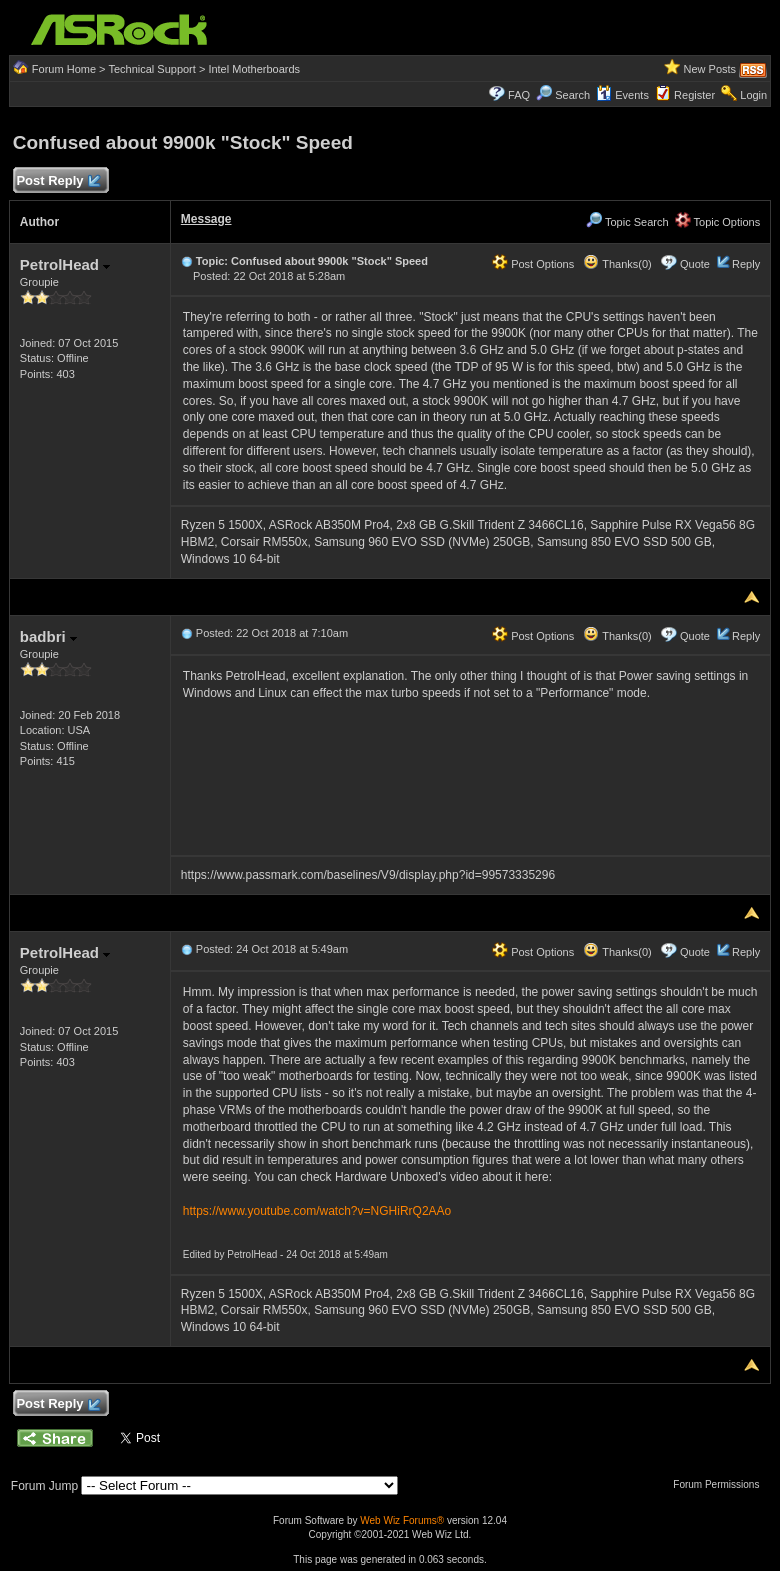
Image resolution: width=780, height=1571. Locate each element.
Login (753, 95)
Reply (746, 264)
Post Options (533, 264)
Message (206, 219)
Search (572, 95)
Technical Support (151, 69)
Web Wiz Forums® (402, 1520)
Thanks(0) (617, 264)
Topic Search (627, 222)
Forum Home (64, 69)
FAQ (519, 95)
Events (622, 95)
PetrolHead (65, 264)
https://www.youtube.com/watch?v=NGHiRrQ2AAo (317, 1211)
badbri (48, 636)
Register (694, 95)
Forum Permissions (721, 1484)
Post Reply (58, 181)
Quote (695, 264)
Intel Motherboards (254, 69)
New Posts (710, 69)
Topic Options (718, 222)
